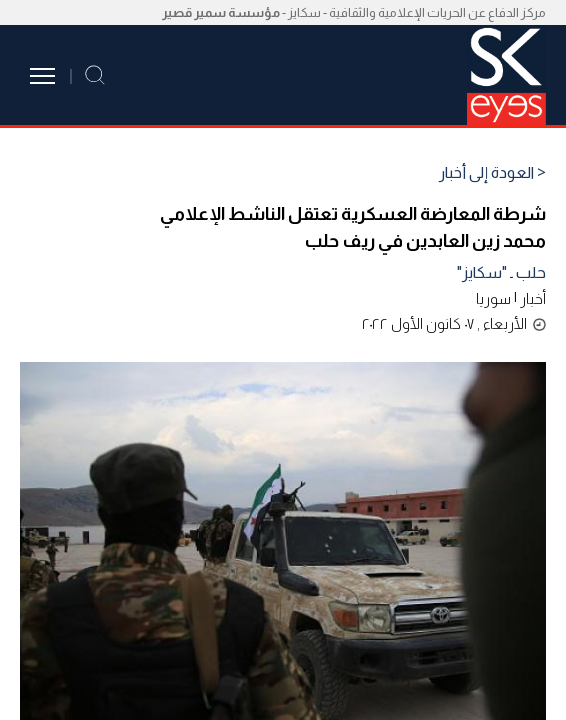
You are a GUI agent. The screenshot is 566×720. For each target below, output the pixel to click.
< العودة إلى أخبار (492, 173)
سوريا (493, 298)
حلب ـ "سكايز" (501, 272)
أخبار (533, 298)
